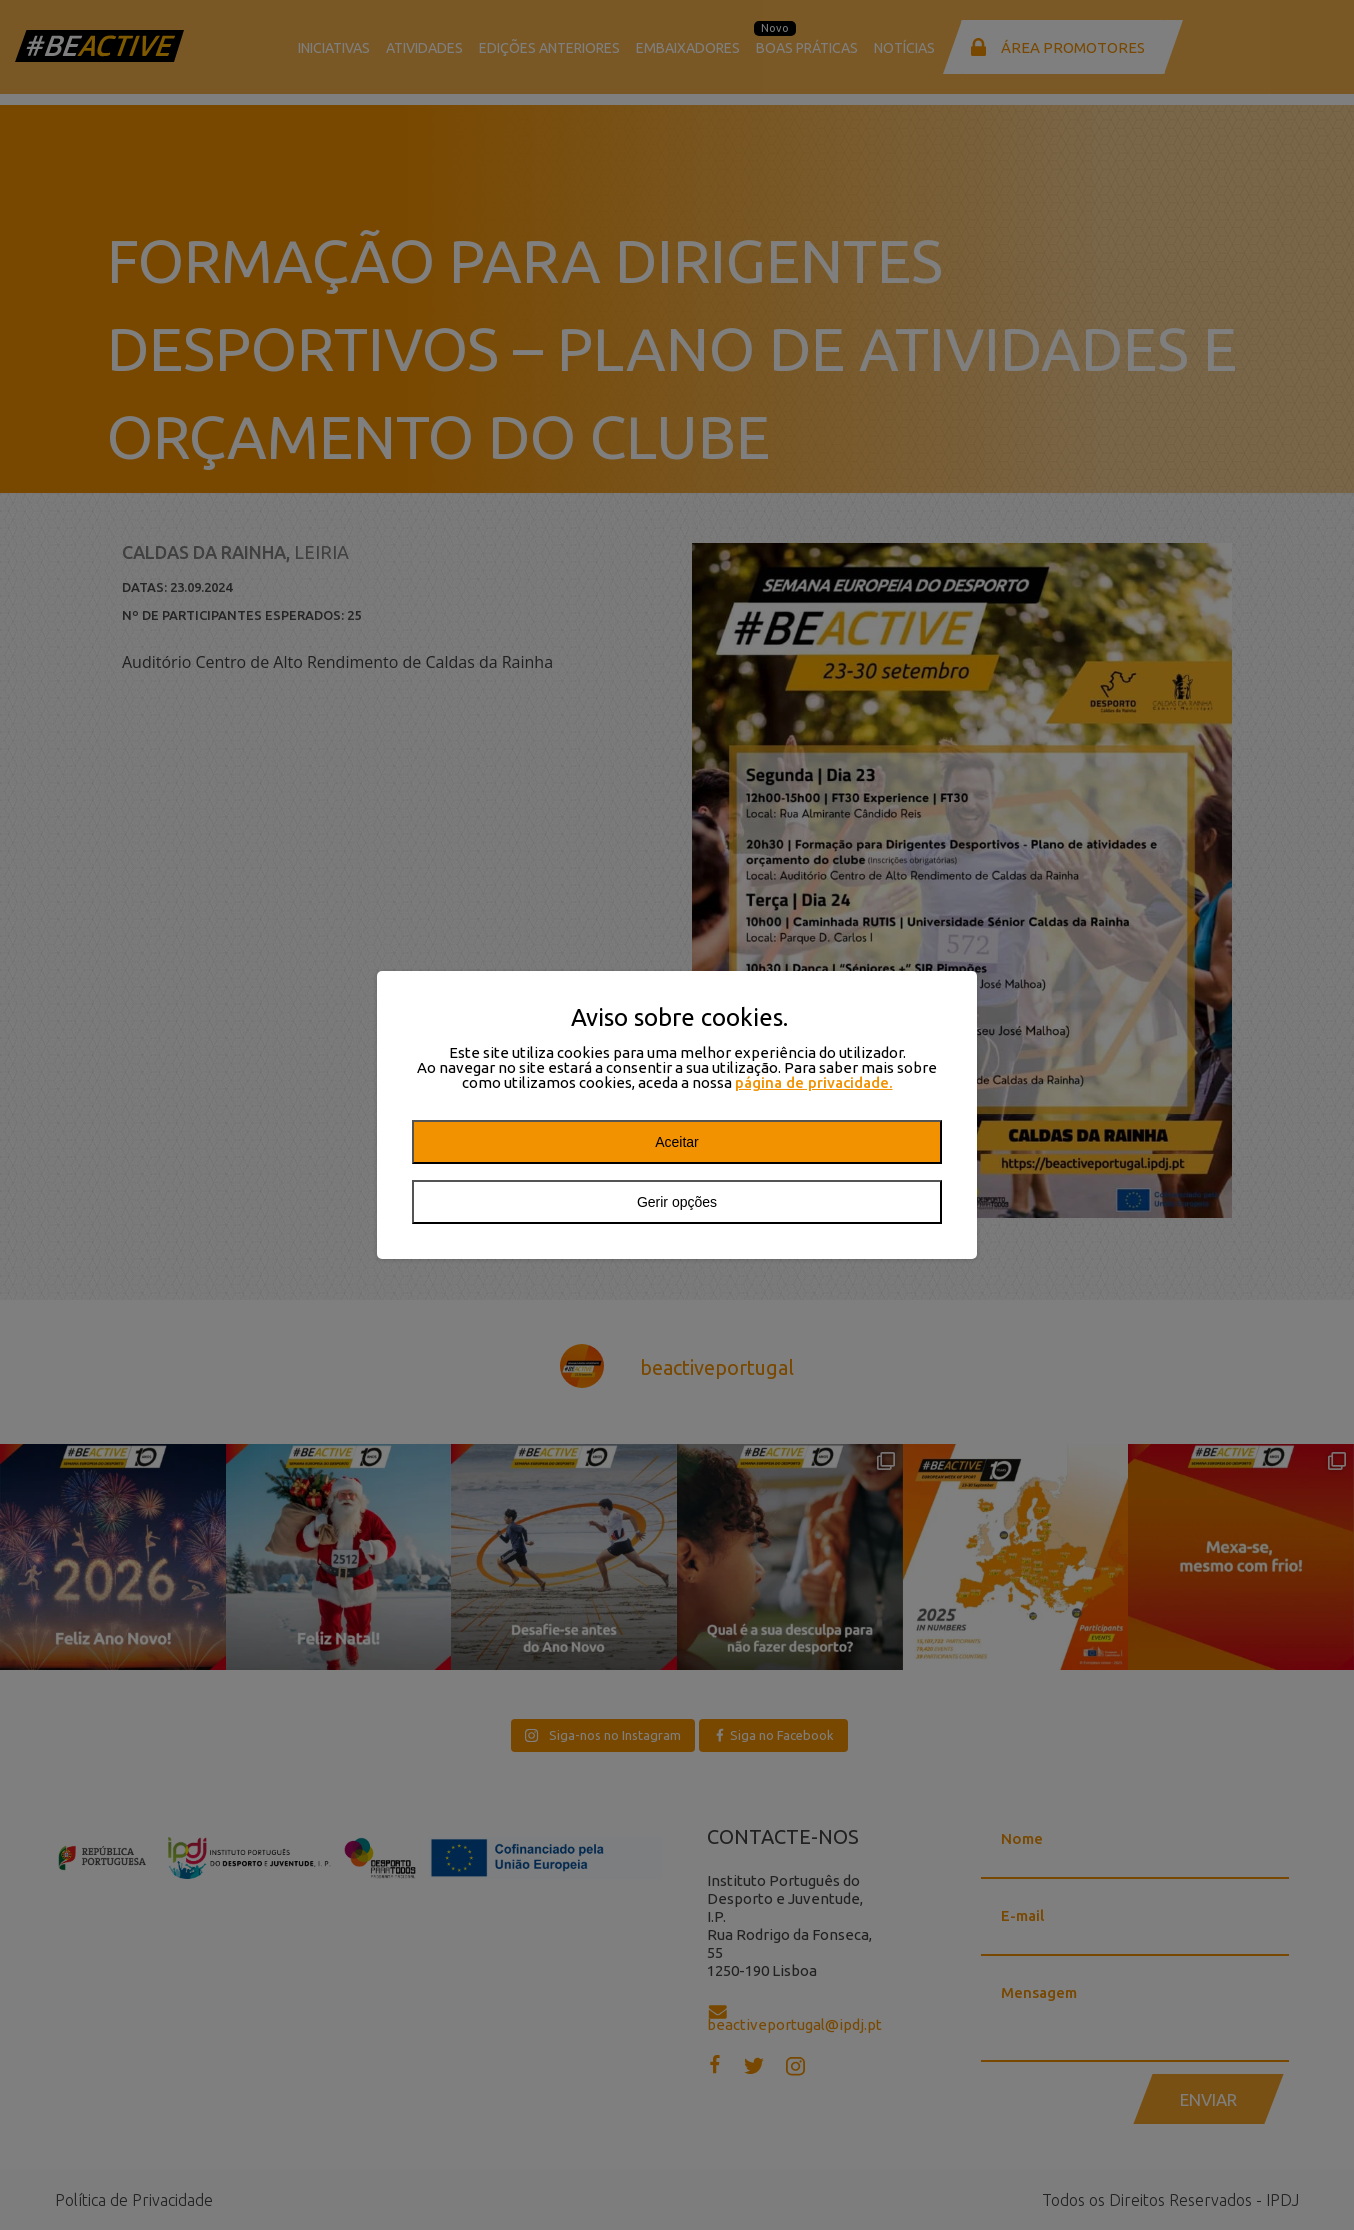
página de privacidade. (814, 1082)
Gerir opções (677, 1202)
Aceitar (677, 1142)
